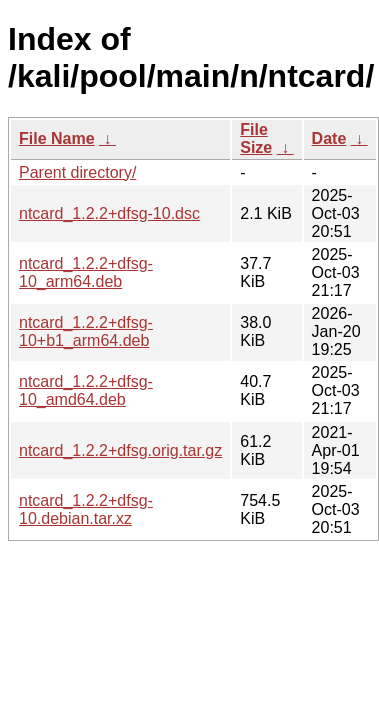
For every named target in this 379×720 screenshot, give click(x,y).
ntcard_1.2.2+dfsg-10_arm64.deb (86, 272)
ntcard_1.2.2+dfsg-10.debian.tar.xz (86, 509)
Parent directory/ (77, 172)
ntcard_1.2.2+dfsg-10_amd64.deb (86, 390)
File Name (57, 138)
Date (329, 138)
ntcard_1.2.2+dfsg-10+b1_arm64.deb (86, 331)
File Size (256, 138)
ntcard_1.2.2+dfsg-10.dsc (109, 213)
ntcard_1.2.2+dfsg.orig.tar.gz (120, 450)
